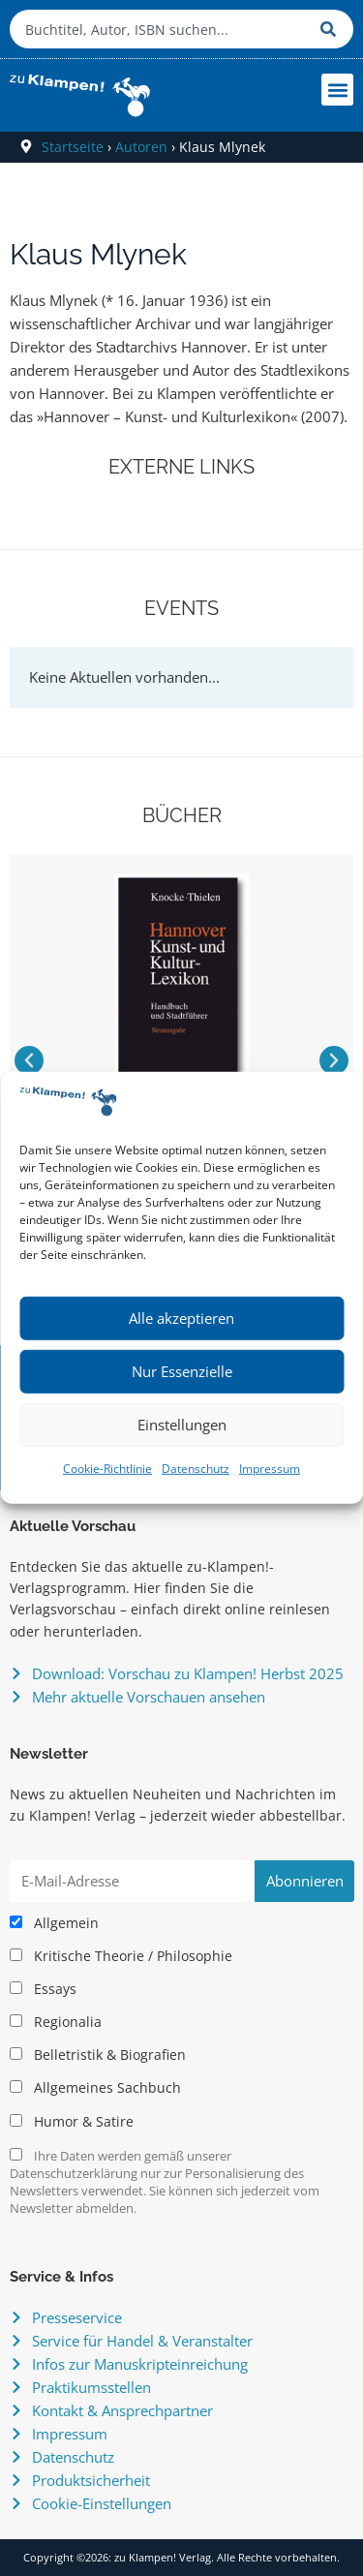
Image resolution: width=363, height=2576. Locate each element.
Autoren (141, 147)
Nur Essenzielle (182, 1371)
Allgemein (54, 1923)
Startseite (73, 147)
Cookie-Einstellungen (101, 2503)
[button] (337, 90)
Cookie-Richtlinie (107, 1468)
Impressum (269, 1468)
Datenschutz (195, 1468)
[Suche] (332, 29)
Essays (43, 1989)
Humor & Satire (72, 2122)
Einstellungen (182, 1424)
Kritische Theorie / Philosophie (121, 1956)
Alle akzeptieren (181, 1318)
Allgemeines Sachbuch (95, 2088)
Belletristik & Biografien (98, 2055)
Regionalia (56, 2022)
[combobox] (160, 29)
